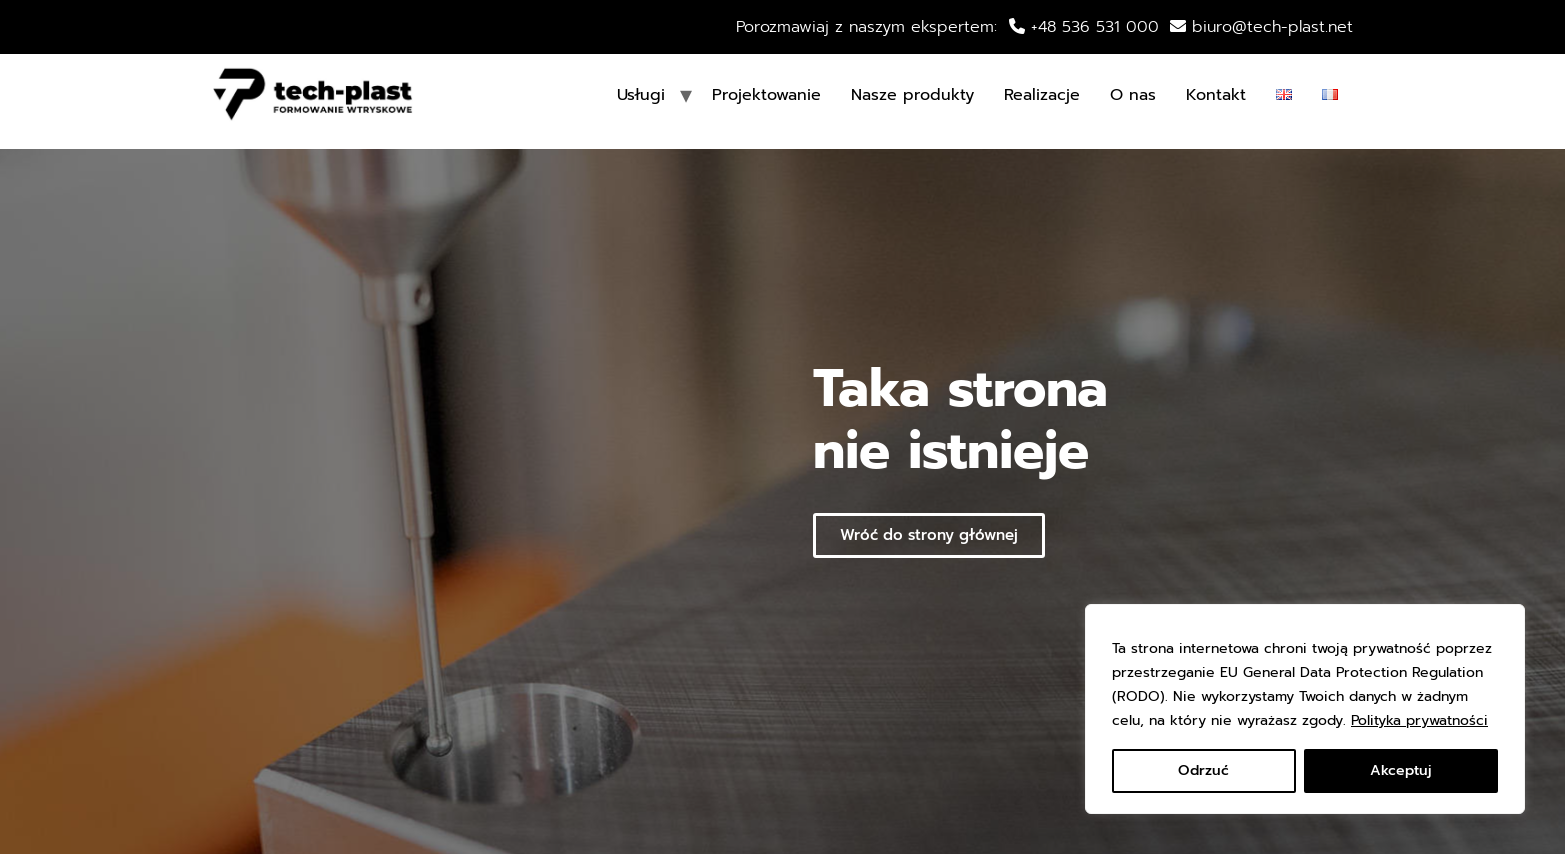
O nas (1133, 95)
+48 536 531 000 (1092, 27)
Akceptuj (1401, 770)
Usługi (641, 95)
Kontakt (1216, 95)
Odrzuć (1203, 770)
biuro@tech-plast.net (1272, 27)
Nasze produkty (912, 95)
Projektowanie (766, 95)
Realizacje (1042, 95)
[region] (1305, 709)
